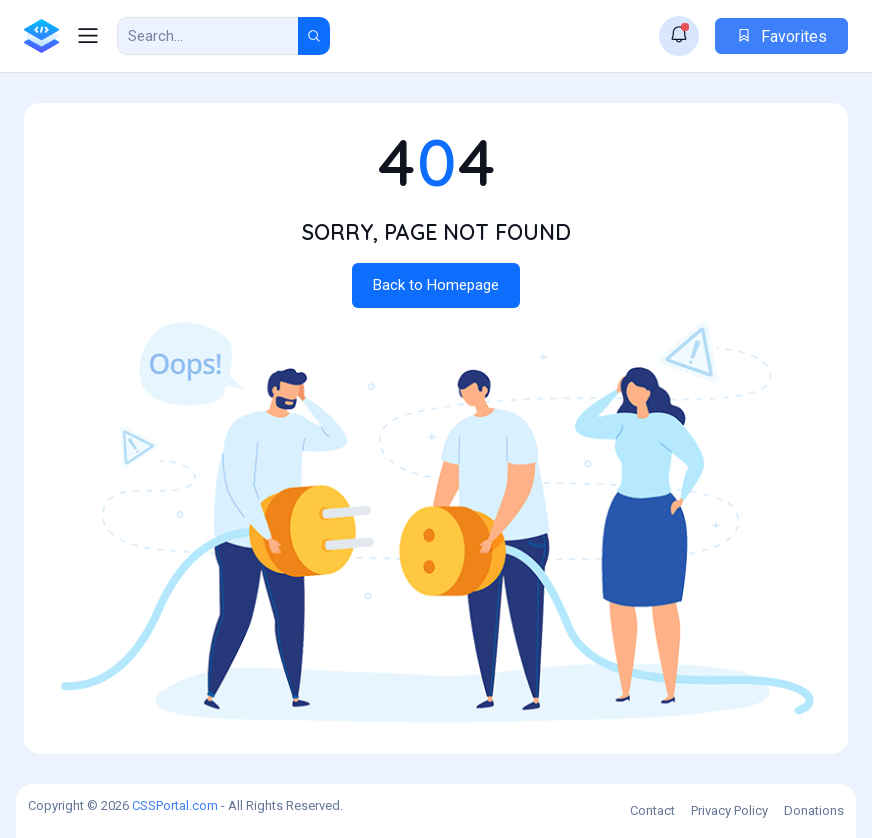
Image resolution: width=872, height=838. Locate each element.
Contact (652, 810)
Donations (814, 810)
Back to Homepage (436, 285)
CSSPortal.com (175, 805)
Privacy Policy (729, 810)
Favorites (781, 36)
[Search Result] (208, 36)
